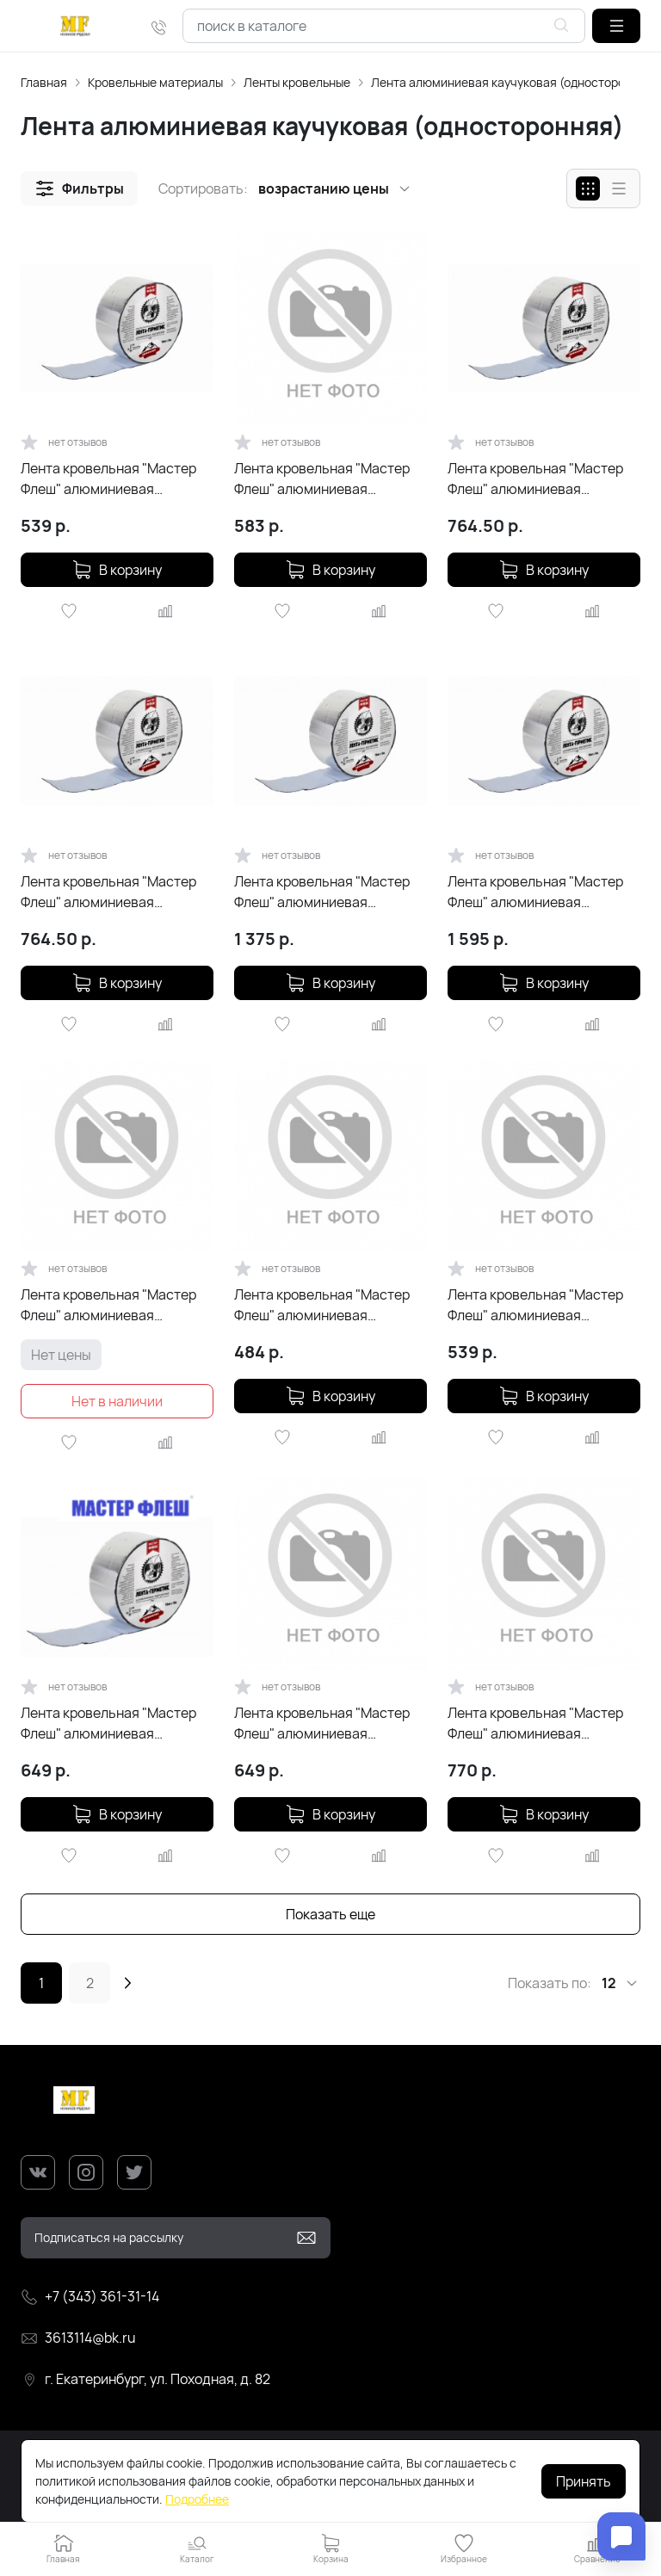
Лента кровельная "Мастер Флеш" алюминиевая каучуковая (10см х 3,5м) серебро (322, 479)
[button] (616, 26)
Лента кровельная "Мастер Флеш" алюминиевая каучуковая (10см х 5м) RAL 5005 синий (535, 1723)
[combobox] (383, 26)
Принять (583, 2481)
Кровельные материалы (155, 82)
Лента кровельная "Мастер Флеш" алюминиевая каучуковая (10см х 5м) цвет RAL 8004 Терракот (112, 892)
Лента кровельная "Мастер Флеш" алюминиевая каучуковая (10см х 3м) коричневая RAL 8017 (322, 1723)
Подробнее (197, 2499)
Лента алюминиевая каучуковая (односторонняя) (514, 82)
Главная (44, 82)
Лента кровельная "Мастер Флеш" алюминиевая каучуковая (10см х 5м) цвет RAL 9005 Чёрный (539, 479)
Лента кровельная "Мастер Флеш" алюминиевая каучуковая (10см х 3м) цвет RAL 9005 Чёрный (112, 479)
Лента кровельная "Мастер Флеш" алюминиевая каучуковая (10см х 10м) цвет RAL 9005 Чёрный (542, 892)
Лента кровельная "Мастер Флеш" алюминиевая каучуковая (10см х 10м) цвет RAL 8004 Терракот (328, 892)
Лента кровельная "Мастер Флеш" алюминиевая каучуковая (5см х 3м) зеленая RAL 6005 (535, 1305)
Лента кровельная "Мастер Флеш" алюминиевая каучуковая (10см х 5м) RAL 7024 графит (108, 1305)
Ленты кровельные (297, 82)
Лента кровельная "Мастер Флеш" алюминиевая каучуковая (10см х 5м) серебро (108, 1723)
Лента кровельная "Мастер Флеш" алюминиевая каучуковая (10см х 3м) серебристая (322, 1305)
